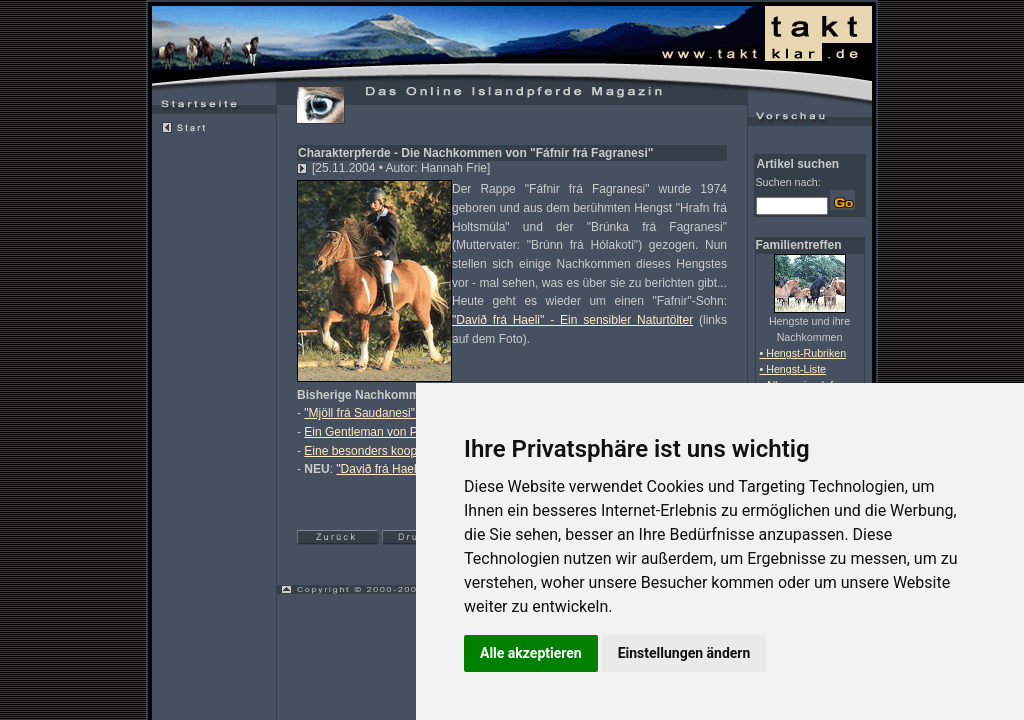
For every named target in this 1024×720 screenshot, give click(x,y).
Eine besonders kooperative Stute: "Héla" (414, 451)
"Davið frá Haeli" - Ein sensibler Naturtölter (572, 320)
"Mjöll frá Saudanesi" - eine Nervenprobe (412, 413)
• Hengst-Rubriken (803, 353)
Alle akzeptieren (531, 653)
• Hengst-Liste (793, 369)
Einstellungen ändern (684, 653)
